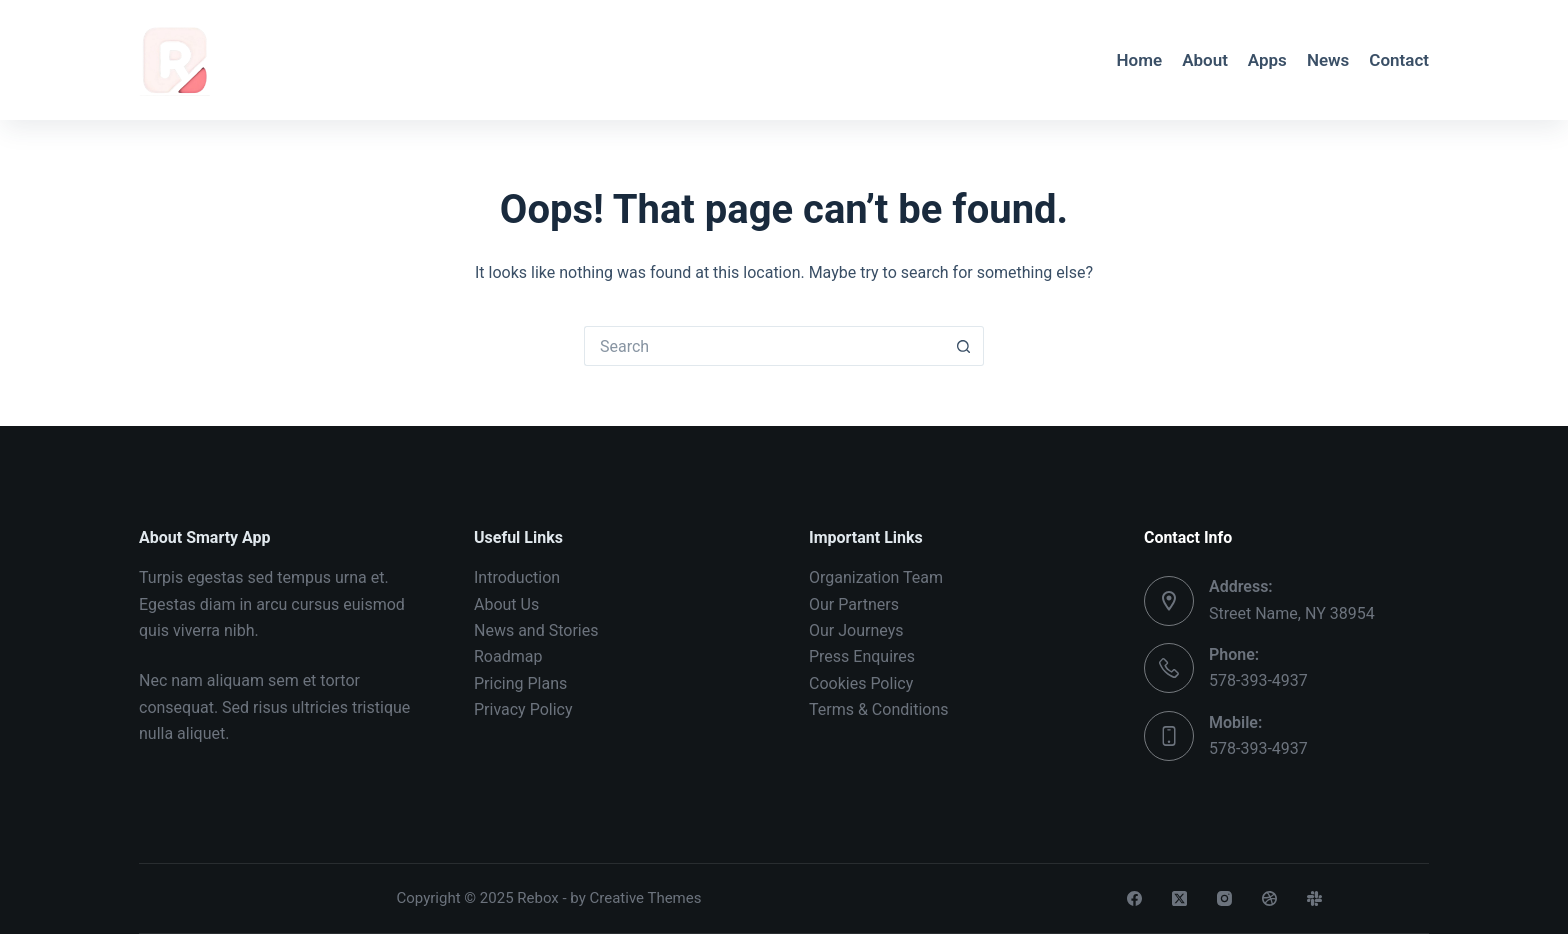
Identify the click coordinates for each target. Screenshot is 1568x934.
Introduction (517, 577)
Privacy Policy (523, 709)
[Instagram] (1224, 898)
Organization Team (876, 577)
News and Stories (536, 630)
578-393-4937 (1258, 680)
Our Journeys (856, 630)
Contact (1399, 60)
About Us (506, 604)
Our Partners (854, 604)
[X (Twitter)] (1179, 898)
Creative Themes (646, 898)
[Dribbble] (1269, 898)
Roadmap (508, 656)
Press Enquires (862, 656)
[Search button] (964, 346)
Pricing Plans (520, 683)
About (1205, 60)
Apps (1267, 60)
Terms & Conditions (879, 709)
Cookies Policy (861, 683)
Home (1140, 60)
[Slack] (1314, 898)
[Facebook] (1134, 898)
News (1328, 60)
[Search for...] (764, 346)
